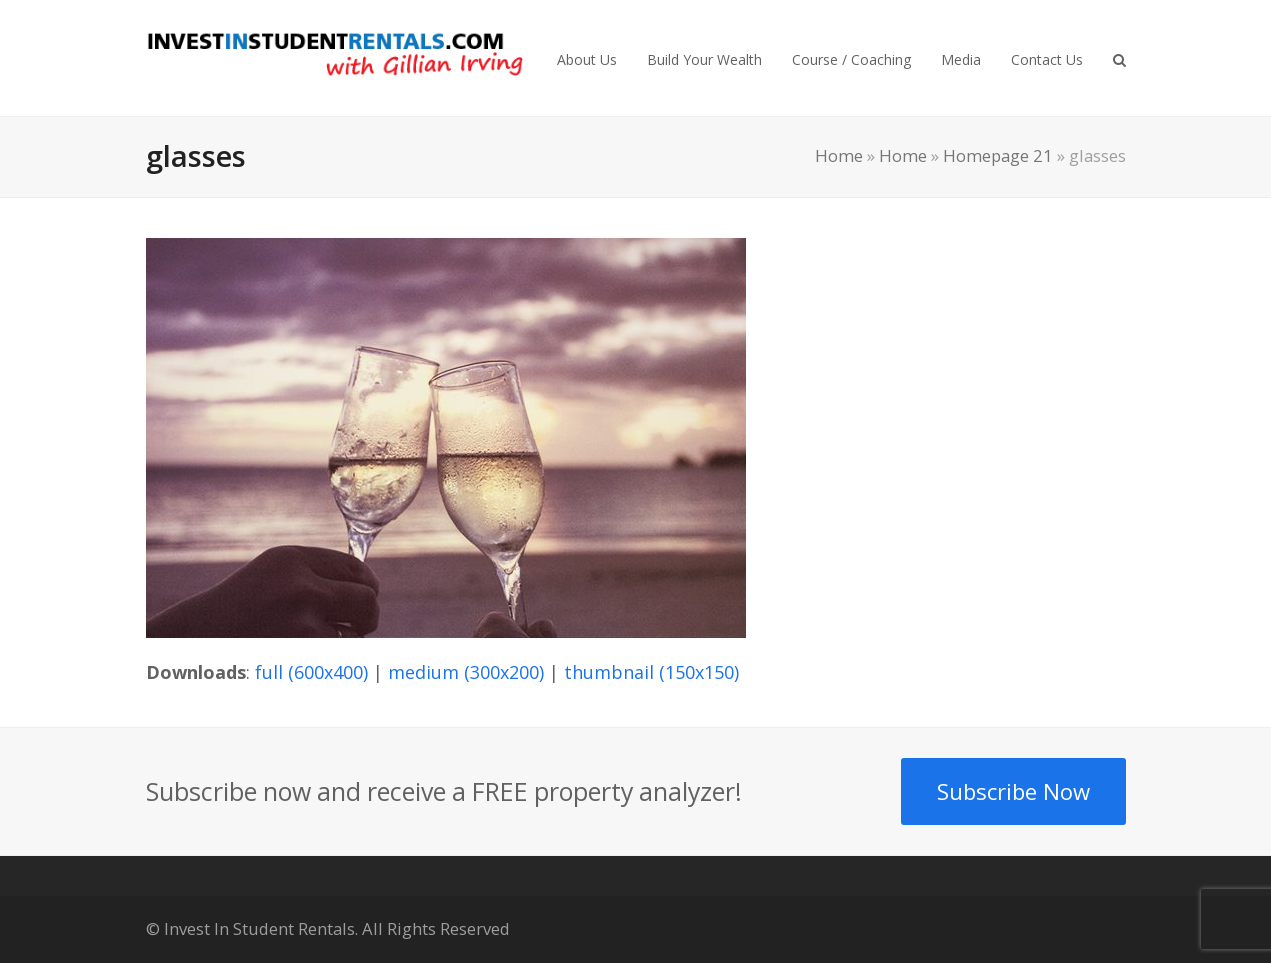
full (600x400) (311, 672)
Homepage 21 (998, 155)
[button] (1119, 58)
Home (839, 155)
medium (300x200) (466, 672)
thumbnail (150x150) (651, 672)
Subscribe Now (1013, 791)
